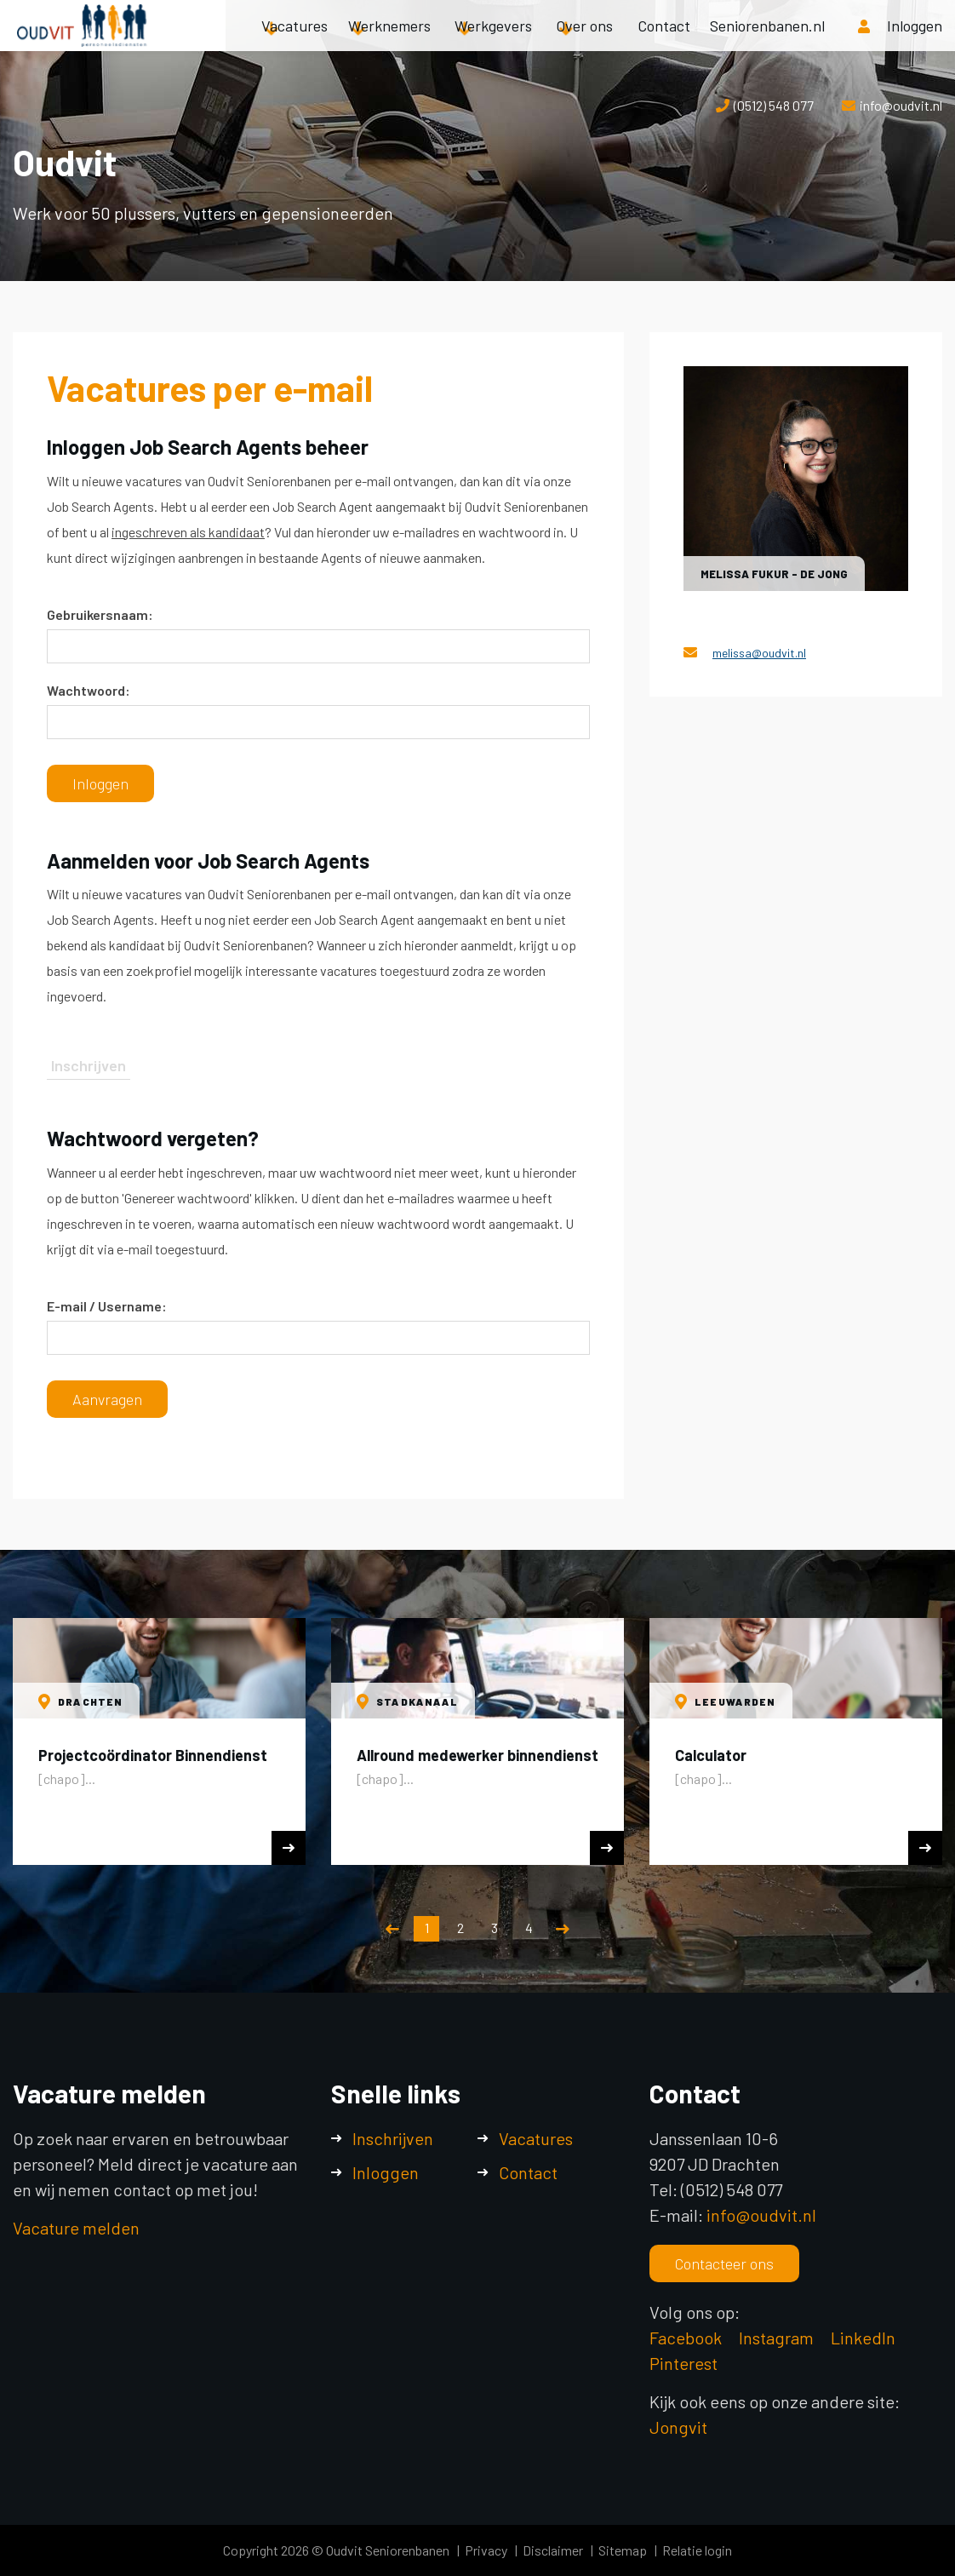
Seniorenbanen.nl (767, 42)
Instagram (778, 2337)
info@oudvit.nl (901, 105)
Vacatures (294, 42)
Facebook (685, 2337)
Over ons (584, 42)
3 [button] (494, 1927)
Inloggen (385, 2172)
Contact (664, 42)
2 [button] (460, 1927)
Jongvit (678, 2427)
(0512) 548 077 (774, 105)
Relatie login (697, 2550)
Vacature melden (76, 2227)
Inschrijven (392, 2138)
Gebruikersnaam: (100, 614)
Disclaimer (553, 2550)
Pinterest (683, 2363)
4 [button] (529, 1927)
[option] (159, 1741)
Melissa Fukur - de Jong (774, 574)
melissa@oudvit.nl (759, 652)
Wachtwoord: (88, 690)
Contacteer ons (724, 2263)
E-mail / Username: (107, 1306)
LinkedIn (863, 2337)
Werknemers (389, 42)
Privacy (486, 2550)
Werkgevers (493, 42)
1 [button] (427, 1927)
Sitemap (622, 2550)
